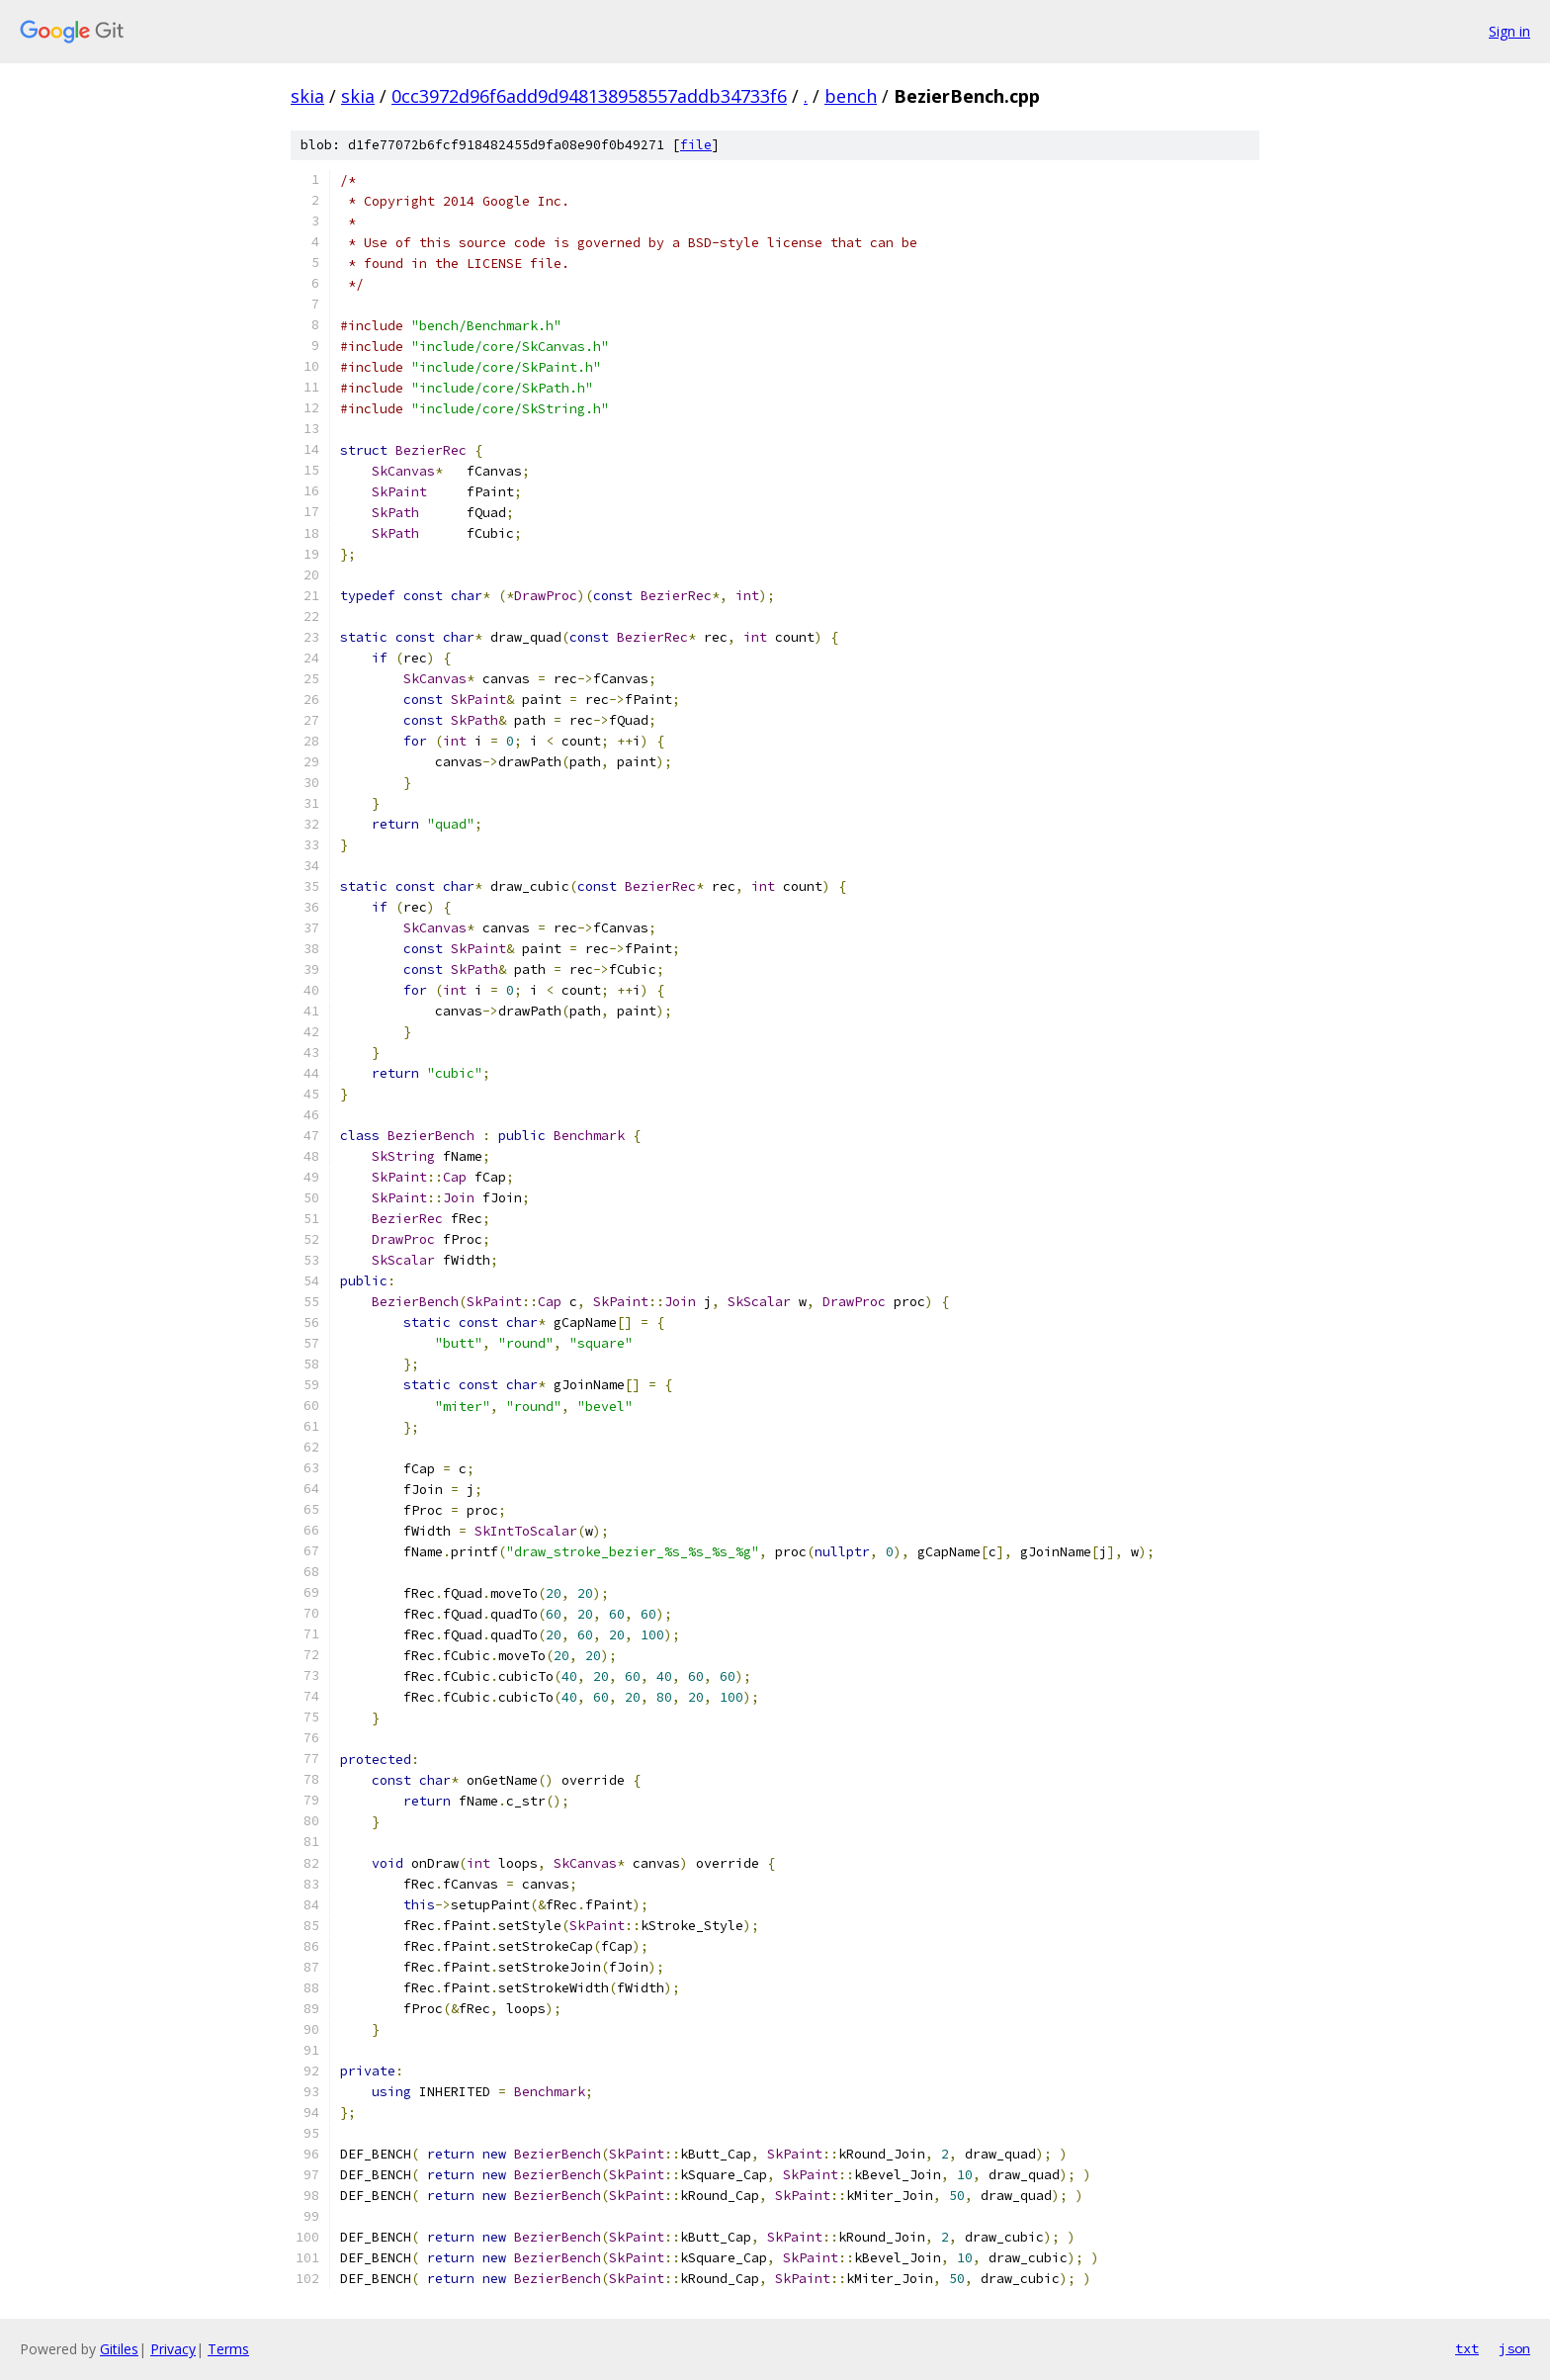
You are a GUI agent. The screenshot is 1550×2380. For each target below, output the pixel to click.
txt (1467, 2348)
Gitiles (119, 2348)
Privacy (173, 2348)
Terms (228, 2348)
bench (850, 96)
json (1514, 2348)
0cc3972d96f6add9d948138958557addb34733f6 (589, 96)
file (696, 144)
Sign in (1509, 31)
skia (307, 96)
